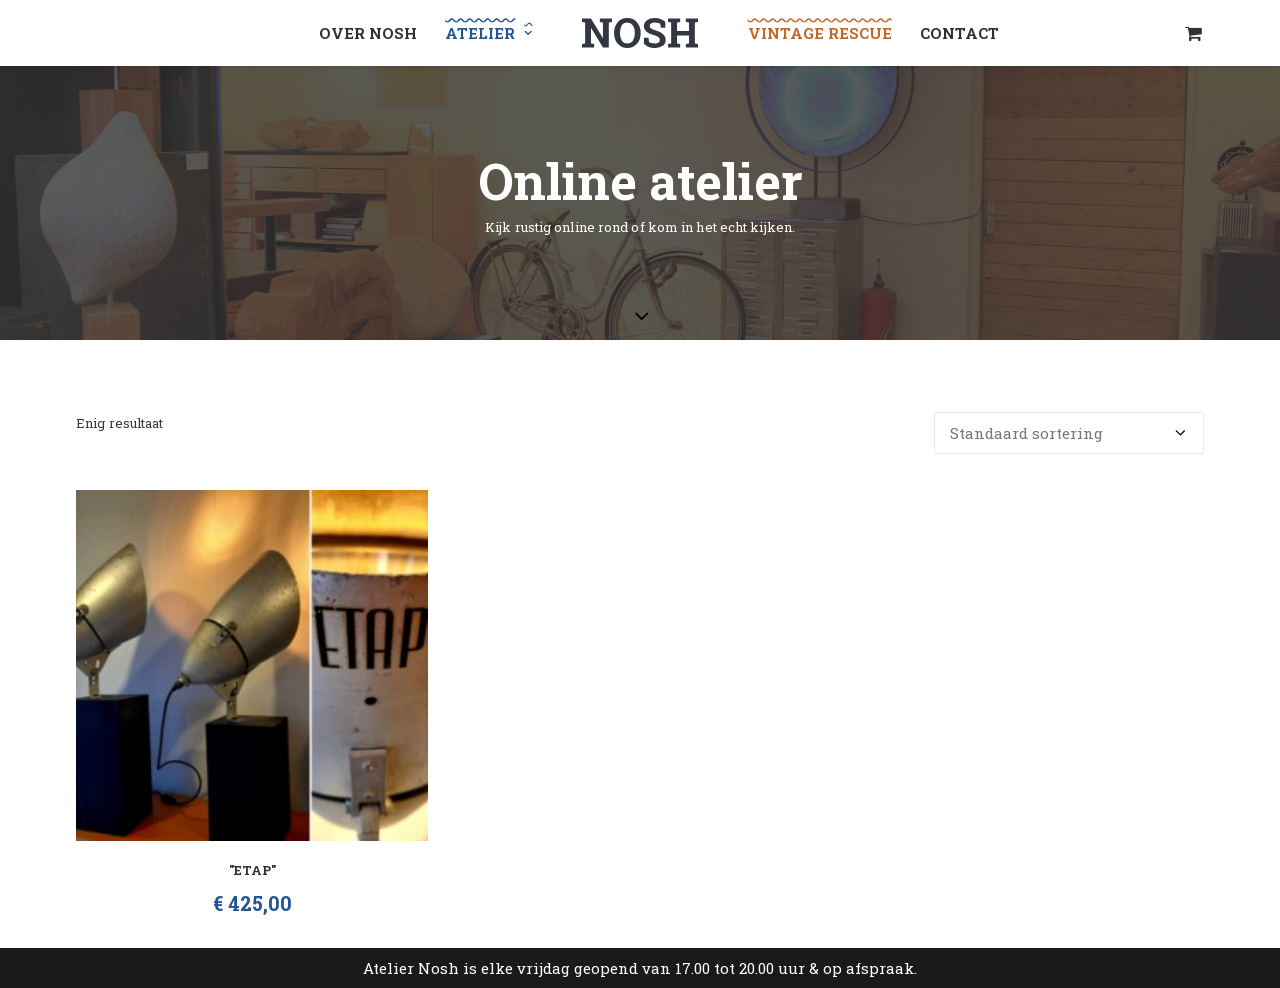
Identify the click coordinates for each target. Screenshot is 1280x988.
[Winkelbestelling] (1069, 433)
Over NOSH (368, 33)
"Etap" (252, 870)
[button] (252, 665)
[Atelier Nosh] (639, 33)
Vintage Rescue (820, 33)
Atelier (488, 33)
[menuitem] (368, 33)
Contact (959, 33)
